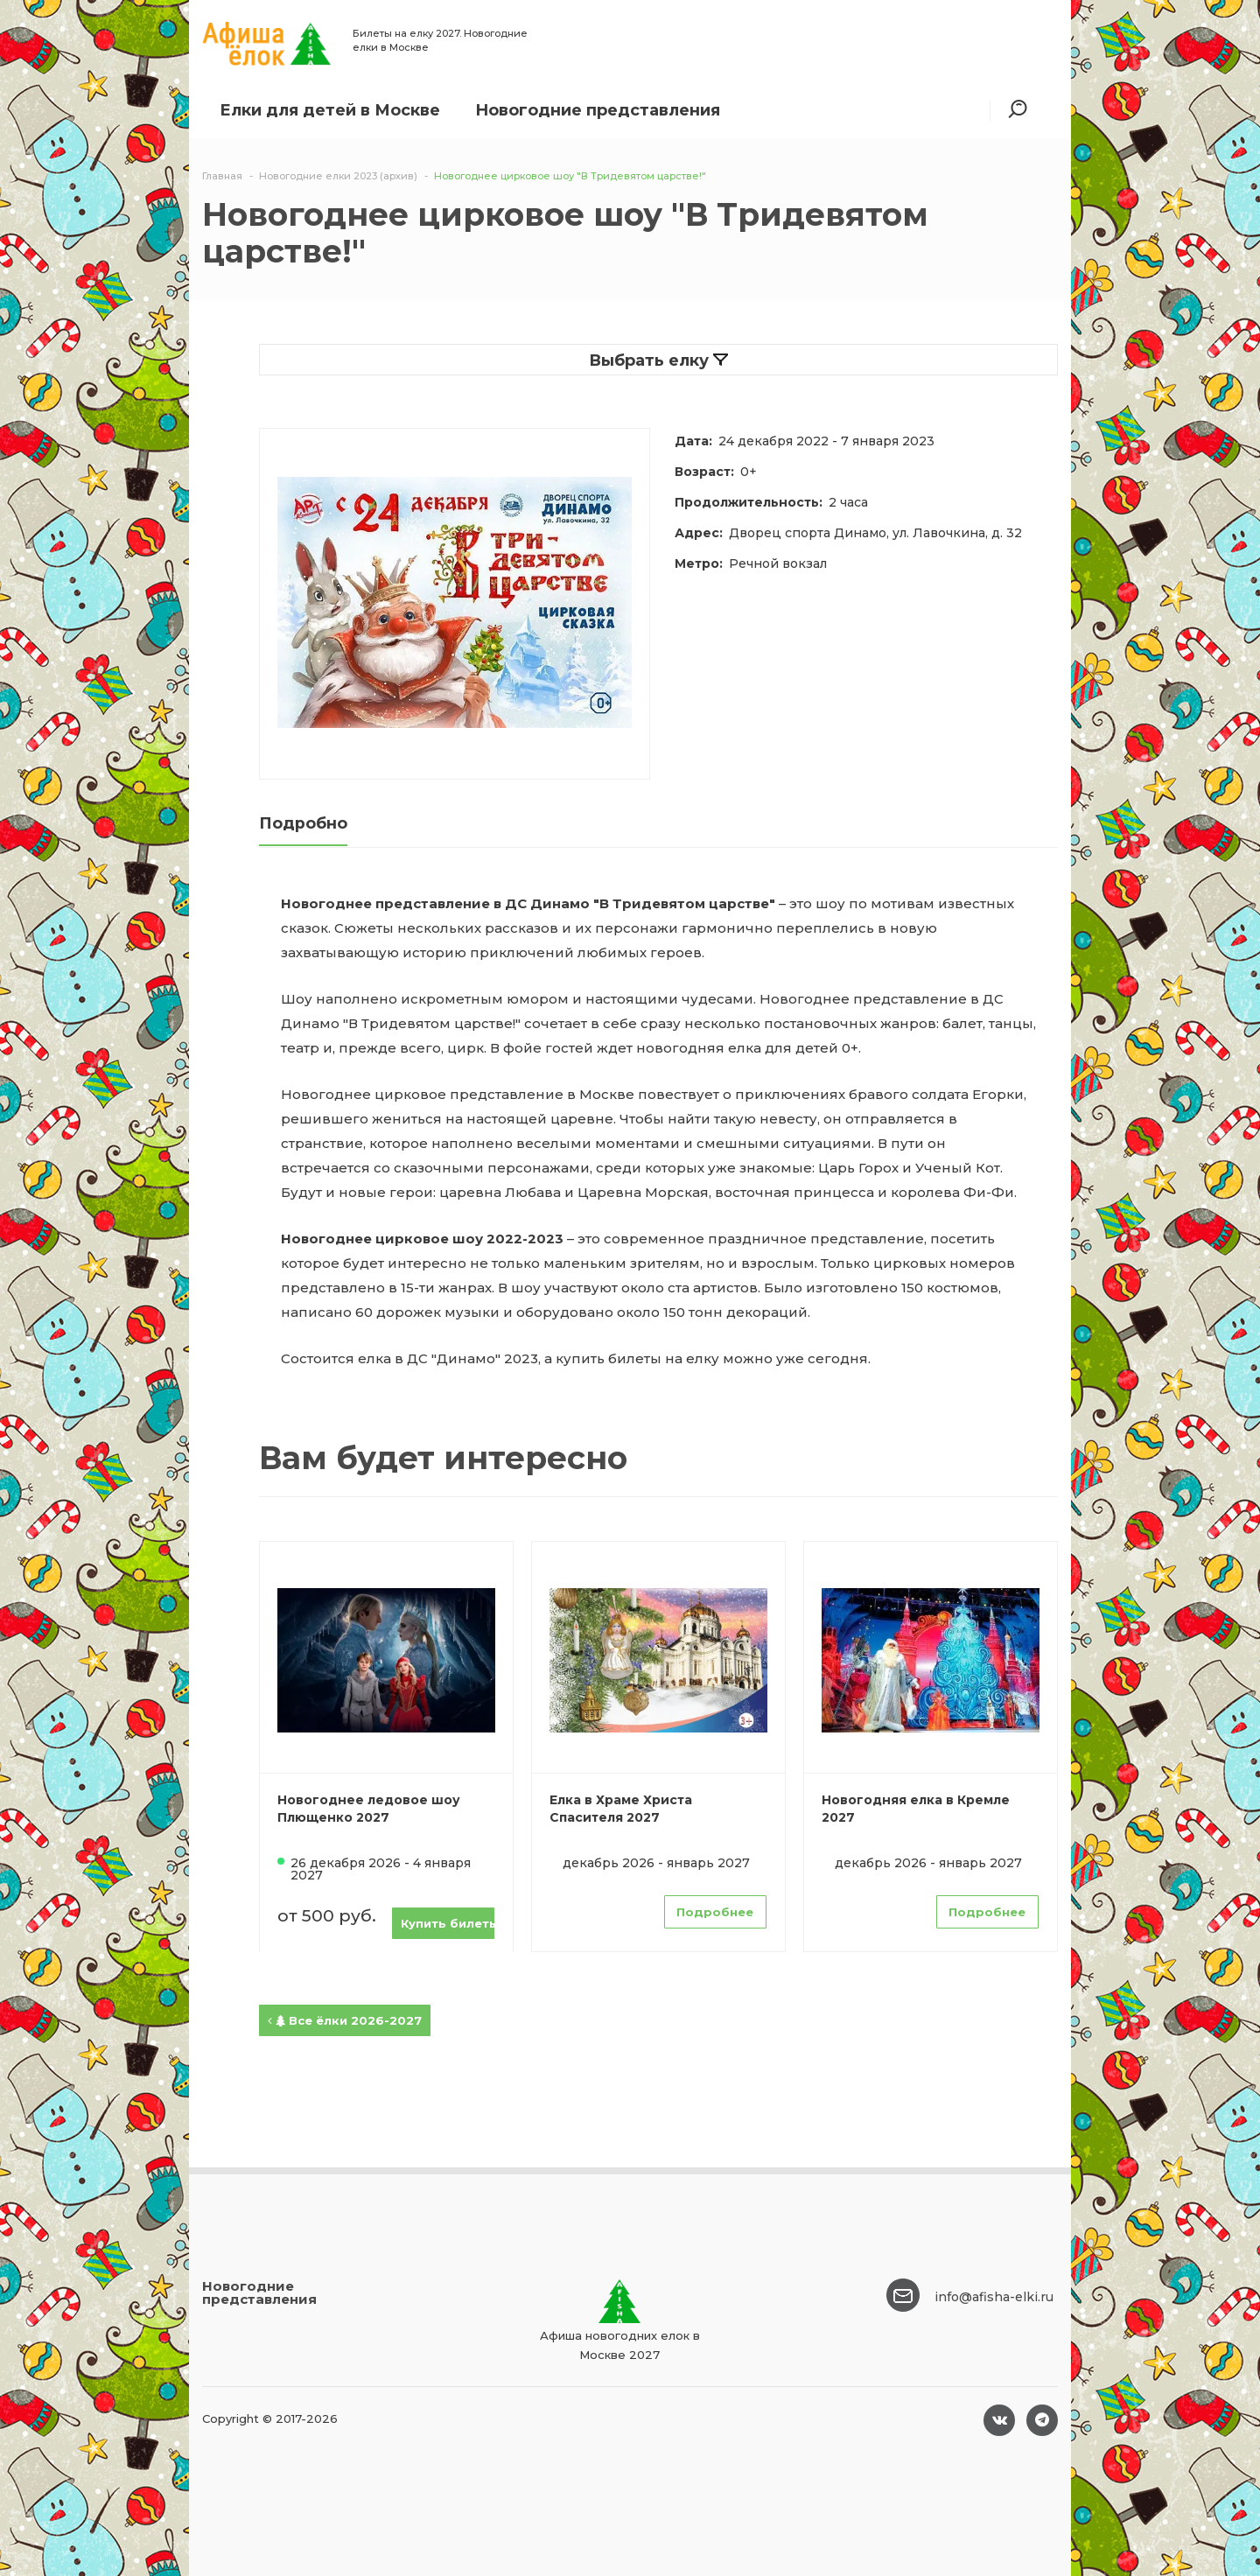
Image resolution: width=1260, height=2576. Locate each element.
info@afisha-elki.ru (994, 2297)
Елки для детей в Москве (330, 110)
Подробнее (714, 1912)
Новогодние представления (597, 110)
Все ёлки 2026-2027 (345, 2020)
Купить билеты (447, 1923)
